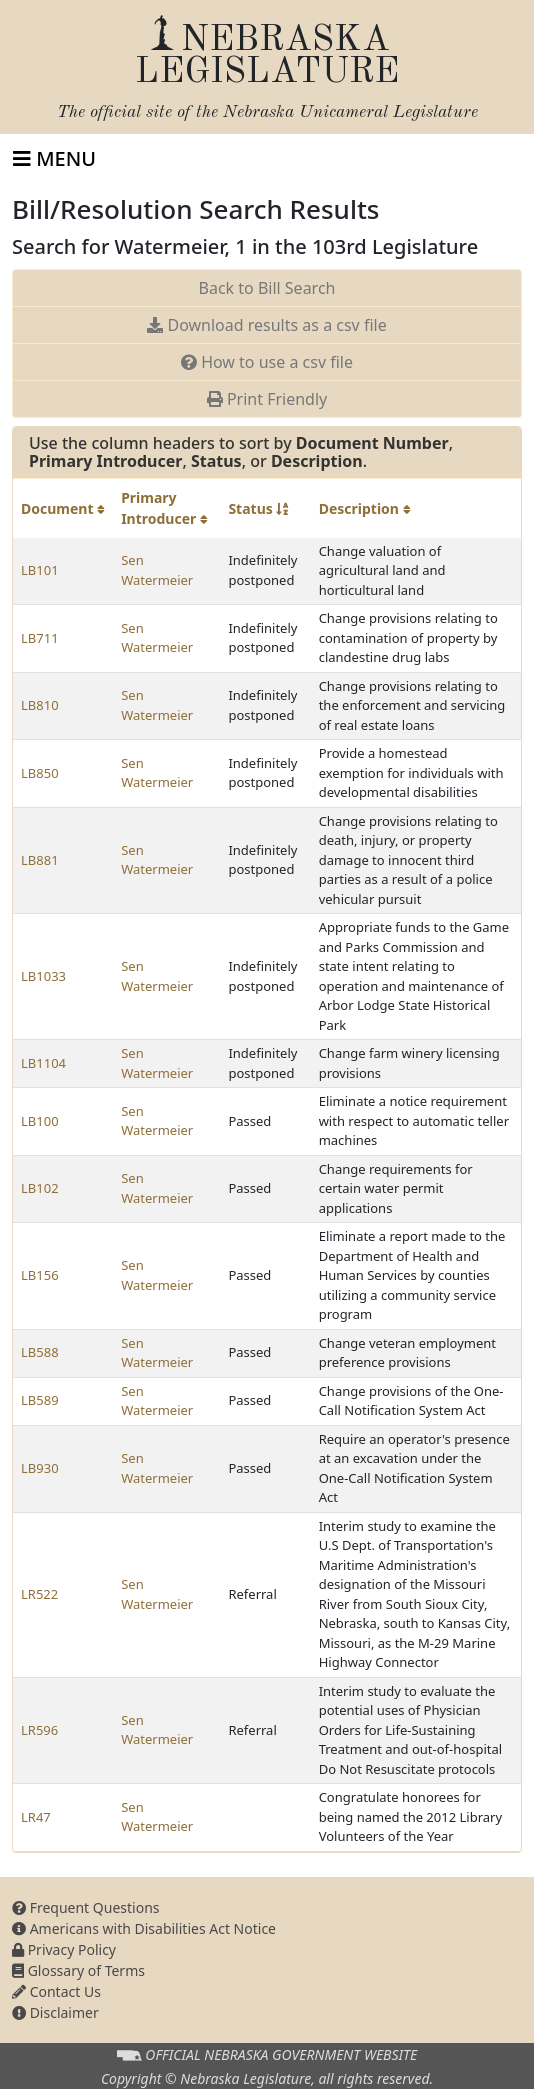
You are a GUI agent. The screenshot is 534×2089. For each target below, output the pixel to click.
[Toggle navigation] (54, 159)
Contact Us (56, 1991)
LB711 (40, 638)
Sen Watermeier (157, 570)
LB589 (40, 1400)
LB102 (40, 1188)
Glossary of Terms (78, 1970)
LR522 (39, 1594)
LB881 (40, 860)
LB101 (40, 570)
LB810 (40, 705)
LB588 (40, 1352)
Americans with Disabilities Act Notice (144, 1928)
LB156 (40, 1275)
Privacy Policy (64, 1949)
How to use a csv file (267, 362)
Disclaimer (55, 2012)
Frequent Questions (86, 1907)
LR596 (39, 1730)
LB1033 (43, 976)
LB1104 (43, 1063)
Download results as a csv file (266, 325)
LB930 (40, 1468)
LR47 (36, 1817)
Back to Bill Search (267, 288)
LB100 (40, 1121)
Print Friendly (267, 399)
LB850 (40, 773)
